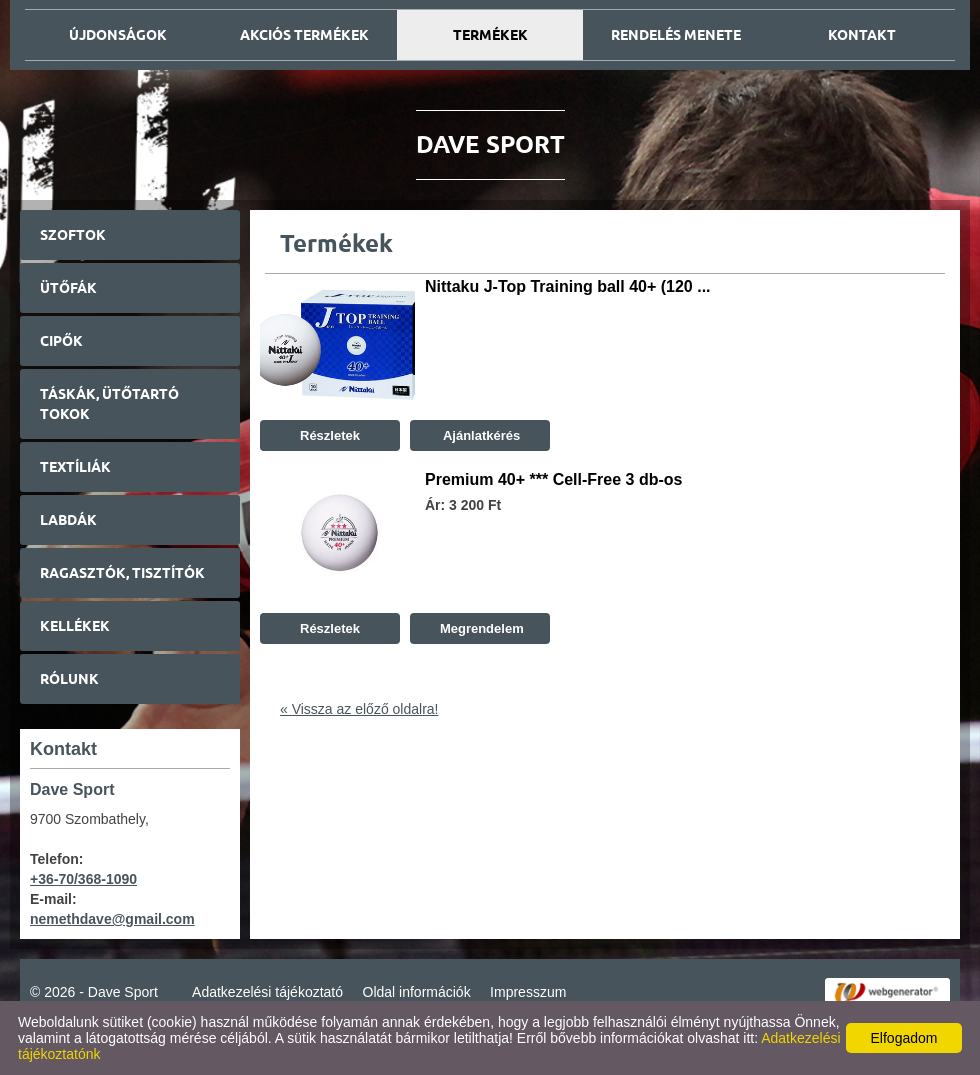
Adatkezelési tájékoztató (267, 992)
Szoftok (73, 235)
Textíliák (75, 467)
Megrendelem (479, 628)
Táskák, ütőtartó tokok (109, 404)
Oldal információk (417, 992)
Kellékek (75, 626)
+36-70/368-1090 (83, 879)
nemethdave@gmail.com (112, 919)
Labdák (68, 520)
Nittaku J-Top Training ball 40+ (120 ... (568, 286)
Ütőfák (68, 288)
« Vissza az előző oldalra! (359, 709)
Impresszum (528, 992)
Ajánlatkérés (480, 435)
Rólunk (69, 679)
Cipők (61, 341)
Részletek (330, 435)
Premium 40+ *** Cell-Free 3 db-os (553, 479)
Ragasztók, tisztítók (122, 573)
